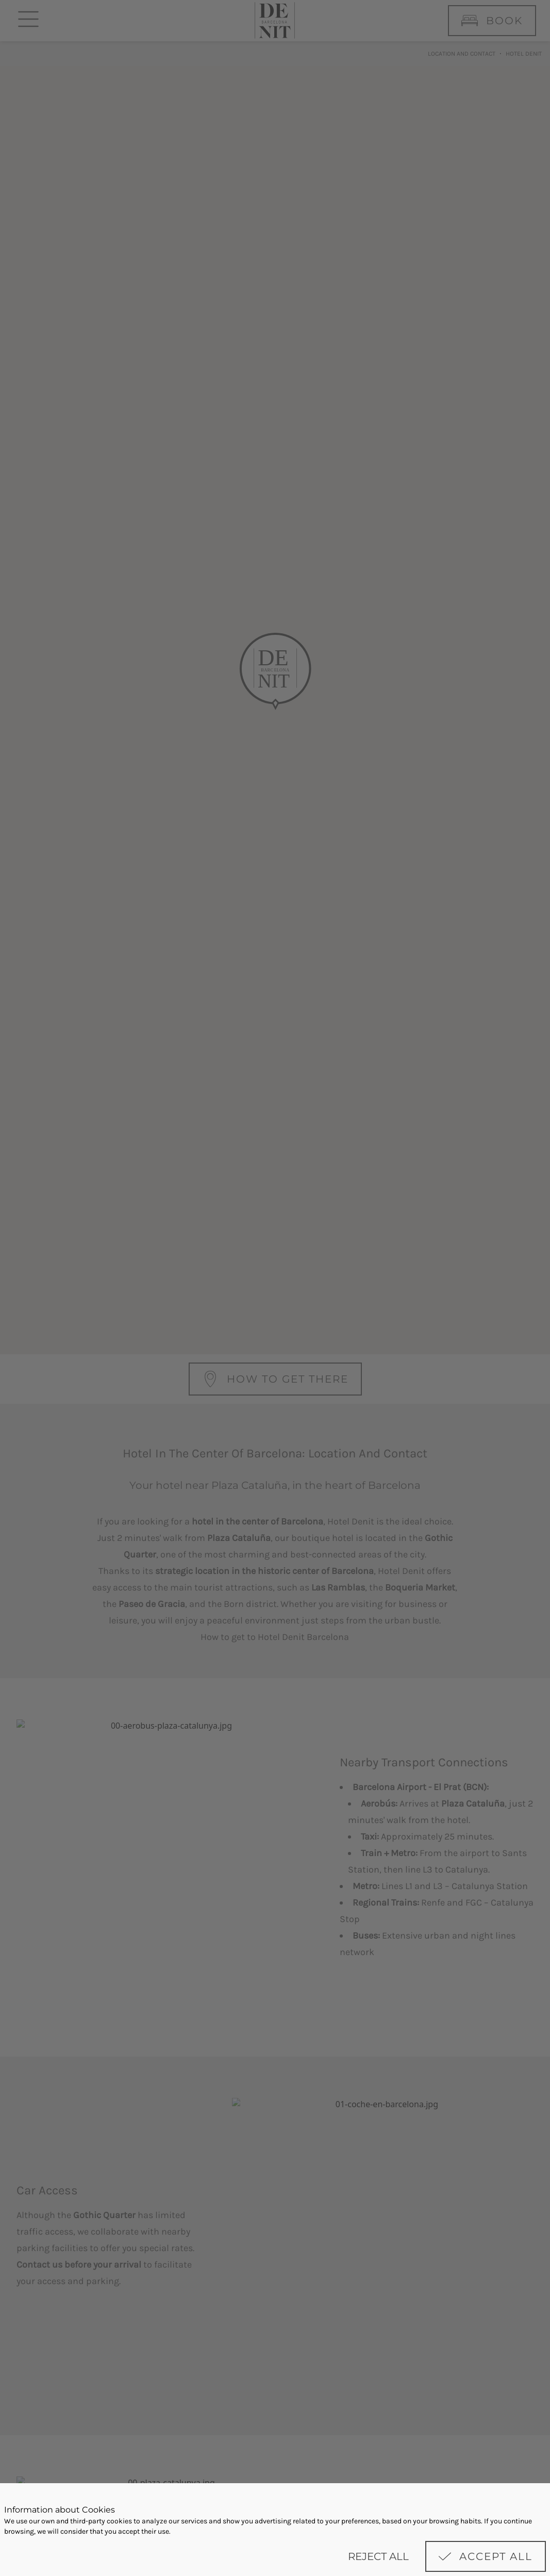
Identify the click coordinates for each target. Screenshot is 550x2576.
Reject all (378, 2556)
